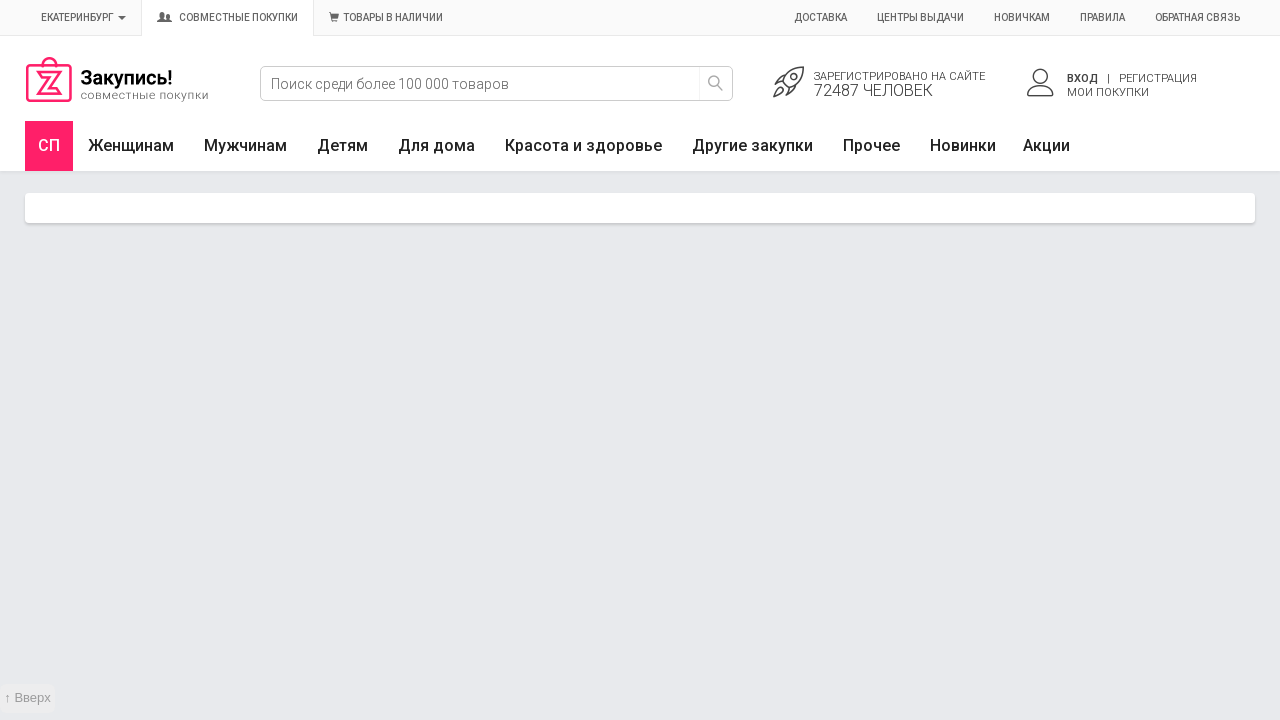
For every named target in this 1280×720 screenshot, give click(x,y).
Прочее (871, 145)
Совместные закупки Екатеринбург (117, 97)
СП (49, 145)
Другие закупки (752, 145)
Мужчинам (245, 145)
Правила (1102, 17)
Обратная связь (1197, 17)
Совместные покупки (227, 17)
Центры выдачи (920, 17)
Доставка (820, 17)
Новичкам (1022, 17)
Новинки (963, 145)
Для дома (436, 145)
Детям (342, 145)
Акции (1046, 145)
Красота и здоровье (583, 145)
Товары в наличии (386, 17)
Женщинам (131, 145)
